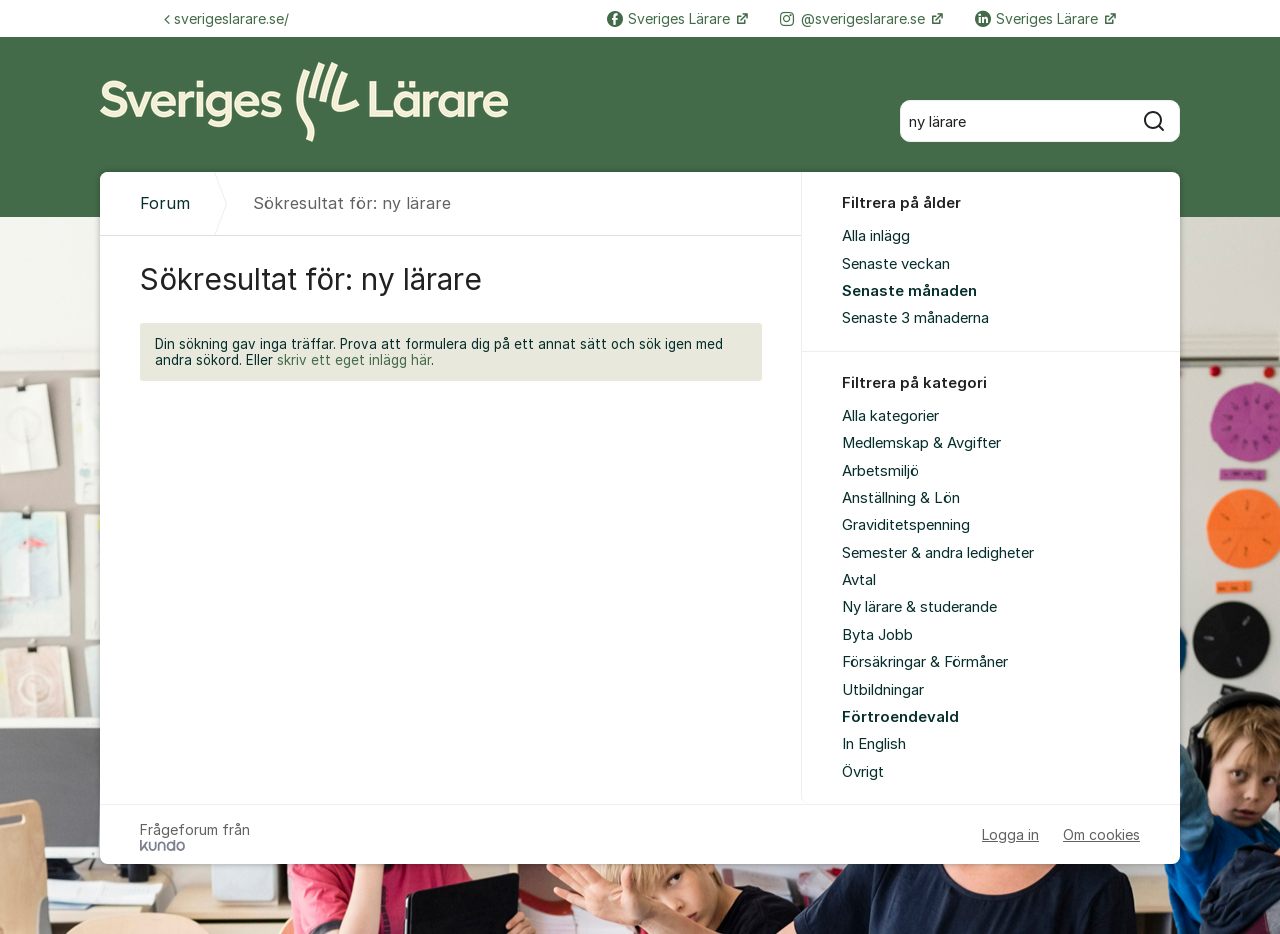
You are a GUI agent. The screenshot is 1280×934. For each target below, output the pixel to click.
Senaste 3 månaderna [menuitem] (915, 318)
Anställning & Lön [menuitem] (901, 498)
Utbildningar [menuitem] (883, 690)
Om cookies (1101, 834)
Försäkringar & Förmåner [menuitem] (925, 662)
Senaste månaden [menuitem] (909, 291)
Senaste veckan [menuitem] (896, 264)
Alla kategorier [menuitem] (890, 416)
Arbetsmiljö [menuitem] (880, 471)
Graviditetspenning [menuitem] (906, 525)
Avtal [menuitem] (859, 580)
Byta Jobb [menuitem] (877, 635)
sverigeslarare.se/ (226, 18)
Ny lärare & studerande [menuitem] (919, 607)
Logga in (1010, 834)
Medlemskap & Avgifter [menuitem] (921, 443)
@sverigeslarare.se (854, 18)
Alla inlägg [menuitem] (876, 236)
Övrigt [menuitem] (863, 772)
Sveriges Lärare (670, 18)
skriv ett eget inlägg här (354, 360)
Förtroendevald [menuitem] (900, 717)
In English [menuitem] (874, 744)
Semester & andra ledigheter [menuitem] (938, 553)
